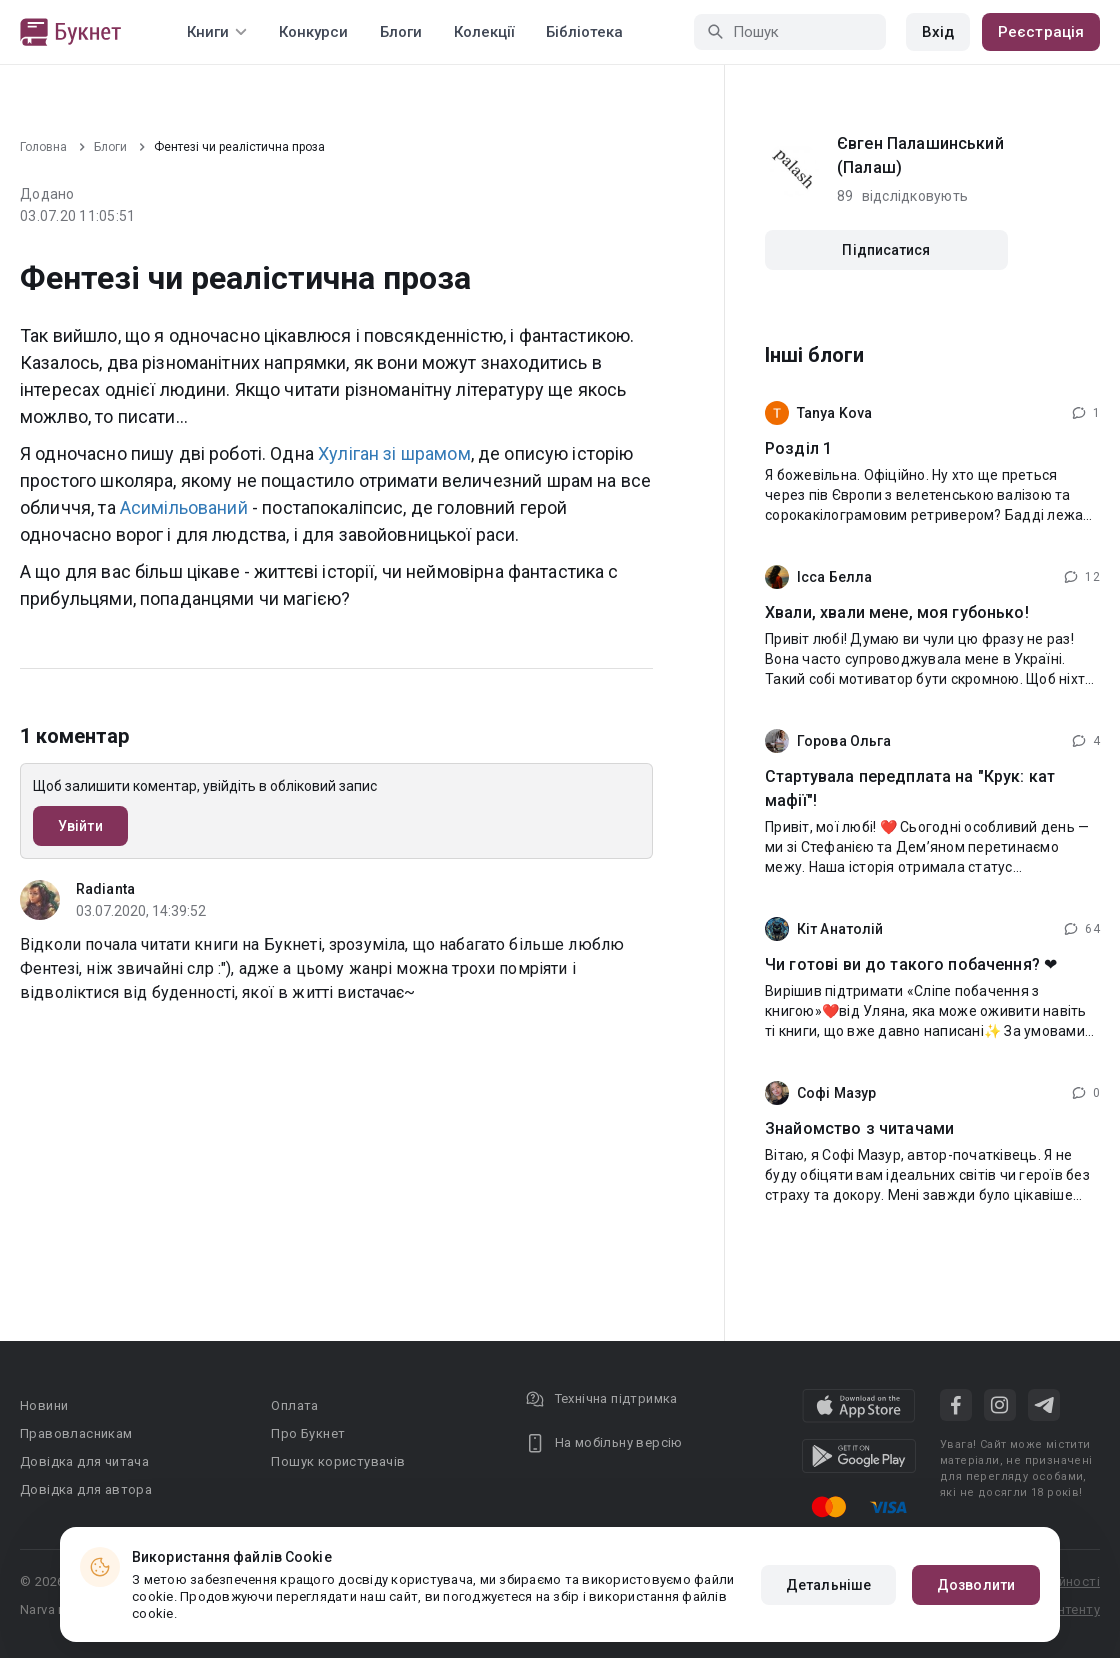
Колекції (484, 32)
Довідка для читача (84, 1461)
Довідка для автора (86, 1489)
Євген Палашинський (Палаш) (920, 155)
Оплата (294, 1405)
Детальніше (828, 1585)
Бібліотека (584, 32)
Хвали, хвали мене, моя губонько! (897, 612)
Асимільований (184, 507)
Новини (44, 1405)
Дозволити (976, 1585)
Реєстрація (1041, 32)
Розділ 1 (798, 448)
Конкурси (313, 32)
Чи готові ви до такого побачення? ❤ (911, 964)
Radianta (105, 889)
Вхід (938, 32)
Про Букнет (308, 1433)
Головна (43, 147)
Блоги (401, 32)
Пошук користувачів (338, 1461)
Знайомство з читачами (859, 1128)
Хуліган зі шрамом (394, 453)
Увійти (80, 826)
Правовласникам (76, 1433)
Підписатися (886, 250)
